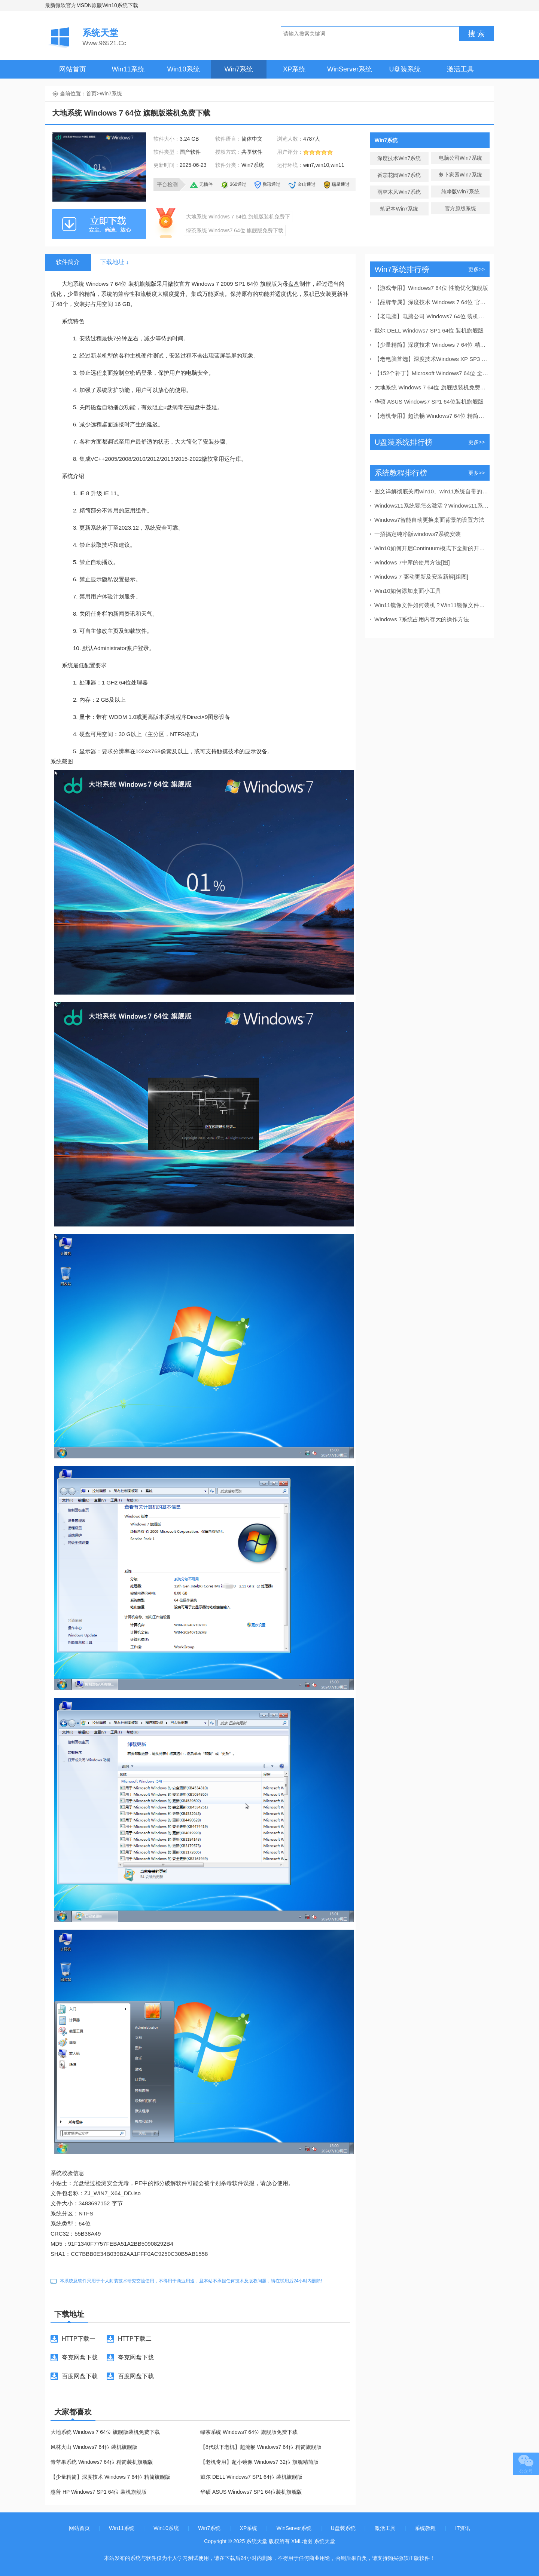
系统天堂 (324, 2541)
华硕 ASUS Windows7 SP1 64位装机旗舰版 (251, 2492)
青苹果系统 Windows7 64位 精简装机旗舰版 (102, 2462)
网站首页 (72, 69)
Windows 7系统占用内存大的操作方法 (421, 619)
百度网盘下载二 (130, 2379)
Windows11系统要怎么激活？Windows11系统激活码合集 (432, 505)
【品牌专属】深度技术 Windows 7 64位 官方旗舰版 (432, 302)
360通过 (238, 184)
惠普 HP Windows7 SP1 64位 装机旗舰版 (99, 2492)
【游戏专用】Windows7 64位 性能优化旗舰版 (431, 288)
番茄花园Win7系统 (399, 175)
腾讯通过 (271, 184)
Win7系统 (238, 69)
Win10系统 (183, 69)
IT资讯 (462, 2528)
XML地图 (302, 2541)
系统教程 (425, 2528)
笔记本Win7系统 (399, 209)
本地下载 (99, 224)
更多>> (476, 269)
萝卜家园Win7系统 (460, 175)
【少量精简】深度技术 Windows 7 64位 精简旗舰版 (110, 2477)
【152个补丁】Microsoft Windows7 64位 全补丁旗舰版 (432, 373)
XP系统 (294, 69)
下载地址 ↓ (114, 262)
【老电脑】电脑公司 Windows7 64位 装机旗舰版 (432, 316)
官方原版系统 (460, 208)
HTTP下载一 (78, 2338)
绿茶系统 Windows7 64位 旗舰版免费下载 (234, 230)
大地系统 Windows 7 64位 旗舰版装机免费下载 (105, 2432)
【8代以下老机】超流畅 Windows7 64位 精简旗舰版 (261, 2447)
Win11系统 (128, 69)
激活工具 (460, 69)
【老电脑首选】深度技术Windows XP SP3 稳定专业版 (432, 359)
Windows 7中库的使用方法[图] (412, 562)
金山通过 (307, 184)
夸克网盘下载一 (74, 2360)
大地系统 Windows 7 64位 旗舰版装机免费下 (238, 217)
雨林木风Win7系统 (399, 192)
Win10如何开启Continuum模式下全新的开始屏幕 (432, 548)
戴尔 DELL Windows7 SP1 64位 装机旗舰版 (251, 2477)
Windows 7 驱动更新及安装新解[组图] (421, 576)
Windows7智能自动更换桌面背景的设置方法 (429, 520)
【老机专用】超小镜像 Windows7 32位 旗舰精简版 (259, 2462)
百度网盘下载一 (74, 2379)
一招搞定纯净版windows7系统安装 (417, 534)
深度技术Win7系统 (399, 158)
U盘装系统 (405, 69)
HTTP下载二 (135, 2338)
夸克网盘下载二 (130, 2360)
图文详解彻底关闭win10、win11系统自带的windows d (432, 491)
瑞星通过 (341, 184)
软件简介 (68, 262)
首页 (91, 94)
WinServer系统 (349, 69)
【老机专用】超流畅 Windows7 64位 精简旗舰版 (432, 416)
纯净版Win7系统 (460, 191)
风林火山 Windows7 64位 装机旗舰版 (94, 2447)
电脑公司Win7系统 (460, 158)
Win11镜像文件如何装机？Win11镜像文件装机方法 (432, 605)
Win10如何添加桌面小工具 (407, 591)
